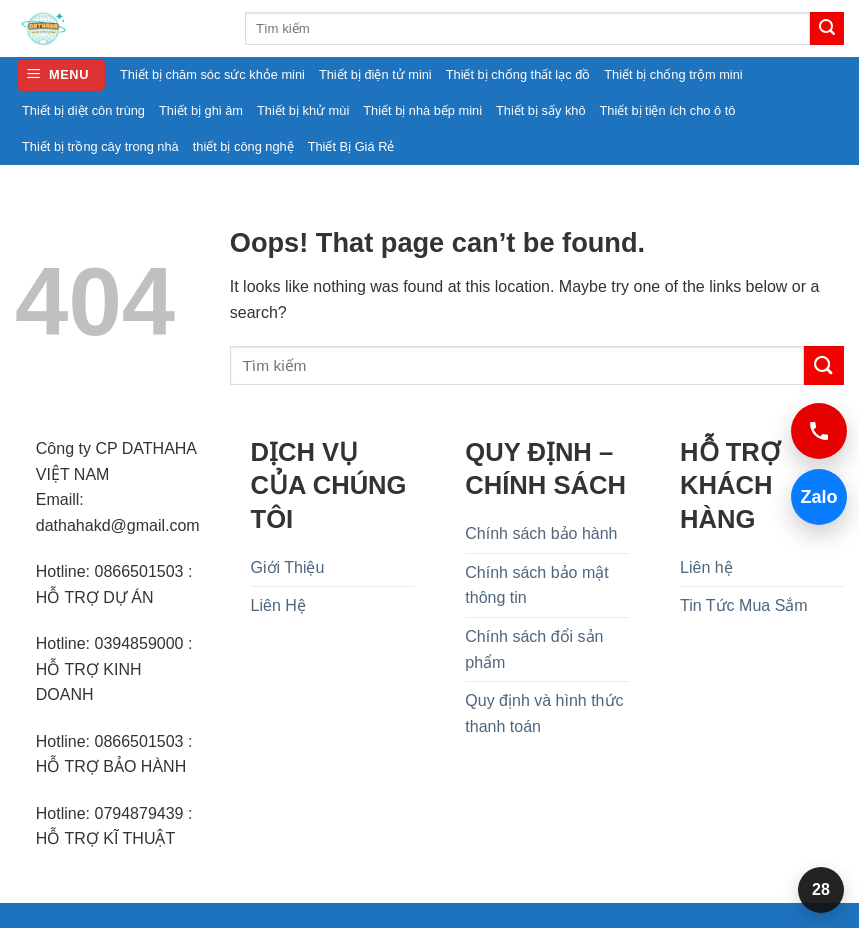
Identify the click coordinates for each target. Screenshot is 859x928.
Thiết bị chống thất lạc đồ (518, 74)
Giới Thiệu (288, 567)
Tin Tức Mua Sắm (744, 605)
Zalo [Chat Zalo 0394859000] (814, 496)
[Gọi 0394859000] (819, 431)
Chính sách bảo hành (541, 533)
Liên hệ (706, 567)
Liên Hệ (278, 605)
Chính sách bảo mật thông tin (536, 585)
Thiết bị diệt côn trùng (83, 110)
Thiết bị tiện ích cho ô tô (668, 110)
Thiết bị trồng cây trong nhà (100, 146)
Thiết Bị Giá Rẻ (351, 146)
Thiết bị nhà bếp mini (422, 110)
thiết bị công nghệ (243, 146)
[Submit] (827, 29)
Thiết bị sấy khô (541, 110)
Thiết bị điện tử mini (375, 74)
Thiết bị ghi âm (201, 110)
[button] (61, 75)
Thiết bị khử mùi (303, 110)
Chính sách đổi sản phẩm (534, 649)
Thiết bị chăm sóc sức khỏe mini (212, 74)
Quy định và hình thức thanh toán (544, 713)
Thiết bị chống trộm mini (673, 74)
